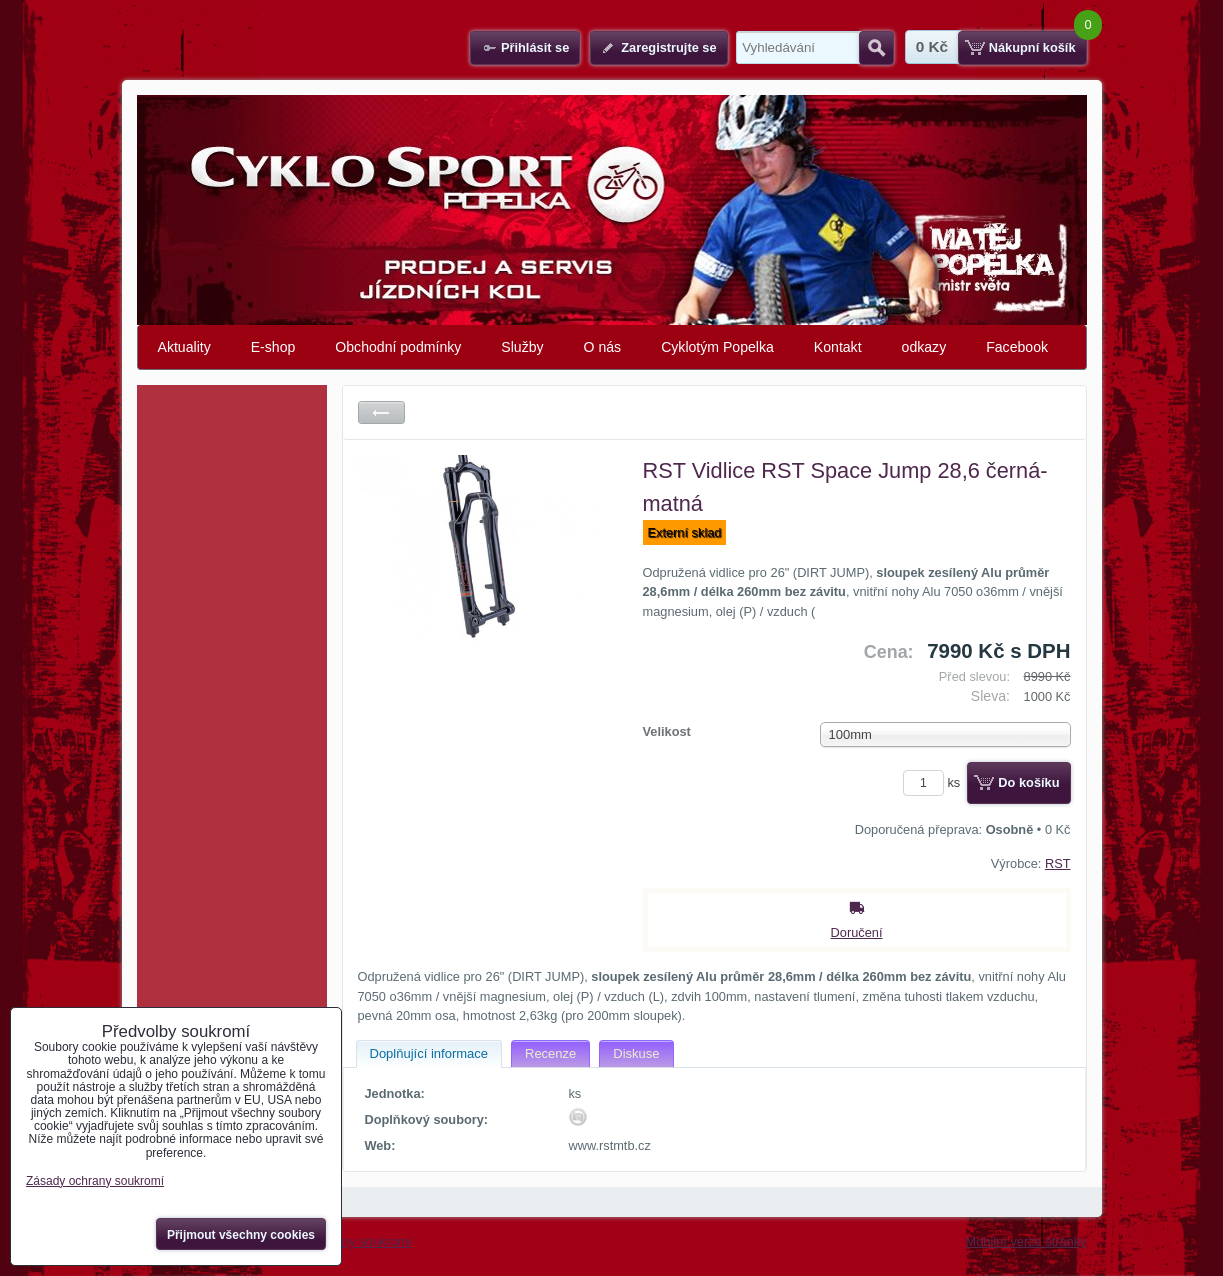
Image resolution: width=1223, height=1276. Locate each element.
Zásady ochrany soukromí (95, 1181)
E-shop (273, 347)
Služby (522, 347)
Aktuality (184, 347)
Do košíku (1028, 782)
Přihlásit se (535, 47)
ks (935, 782)
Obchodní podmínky (398, 347)
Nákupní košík (1032, 47)
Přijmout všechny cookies (241, 1235)
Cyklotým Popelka (717, 347)
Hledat (876, 48)
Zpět (381, 412)
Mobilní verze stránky (1026, 1241)
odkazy (924, 347)
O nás (603, 347)
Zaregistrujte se (668, 47)
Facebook (1017, 347)
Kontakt (838, 347)
